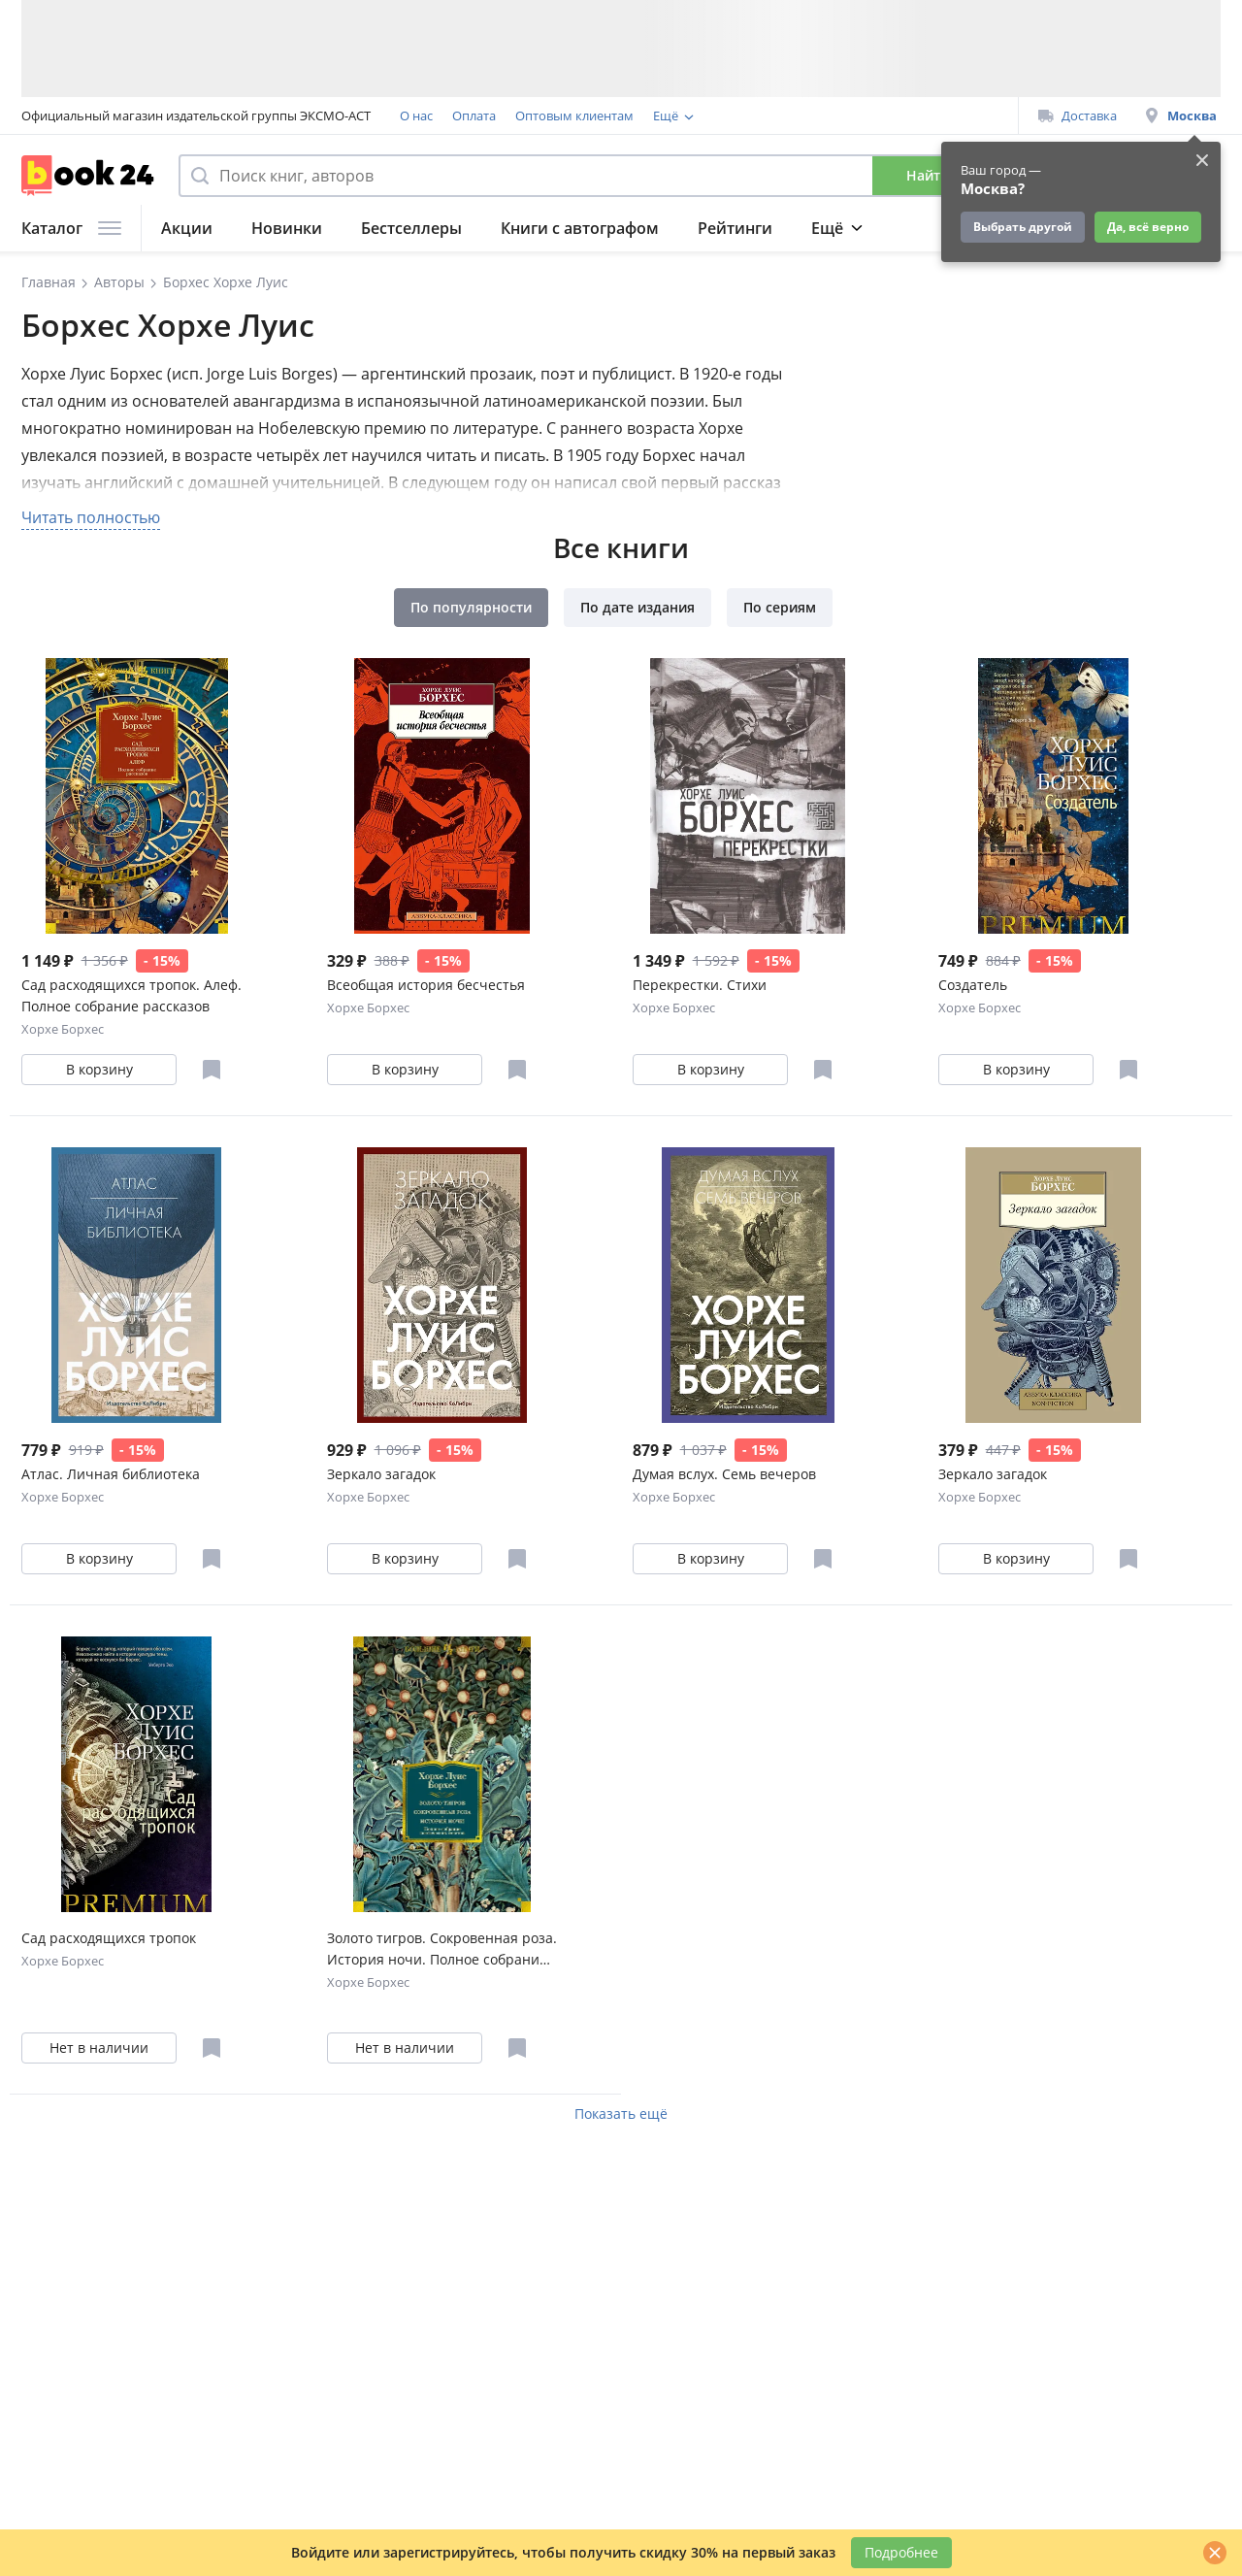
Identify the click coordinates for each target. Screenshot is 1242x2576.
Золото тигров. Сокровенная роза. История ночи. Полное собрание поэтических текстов (442, 1949)
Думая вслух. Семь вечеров (724, 1474)
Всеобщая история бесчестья (426, 984)
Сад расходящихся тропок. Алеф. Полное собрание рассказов (131, 995)
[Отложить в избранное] (211, 1069)
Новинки (286, 228)
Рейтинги (735, 228)
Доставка (1077, 115)
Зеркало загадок (381, 1474)
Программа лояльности (725, 115)
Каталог (71, 228)
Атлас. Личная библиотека (110, 1474)
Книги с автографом (580, 228)
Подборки (851, 228)
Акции (186, 228)
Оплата (474, 115)
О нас (416, 115)
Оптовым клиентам (574, 115)
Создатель (972, 984)
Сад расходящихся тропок (108, 1938)
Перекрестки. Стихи (700, 984)
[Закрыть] (1214, 2552)
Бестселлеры (411, 228)
